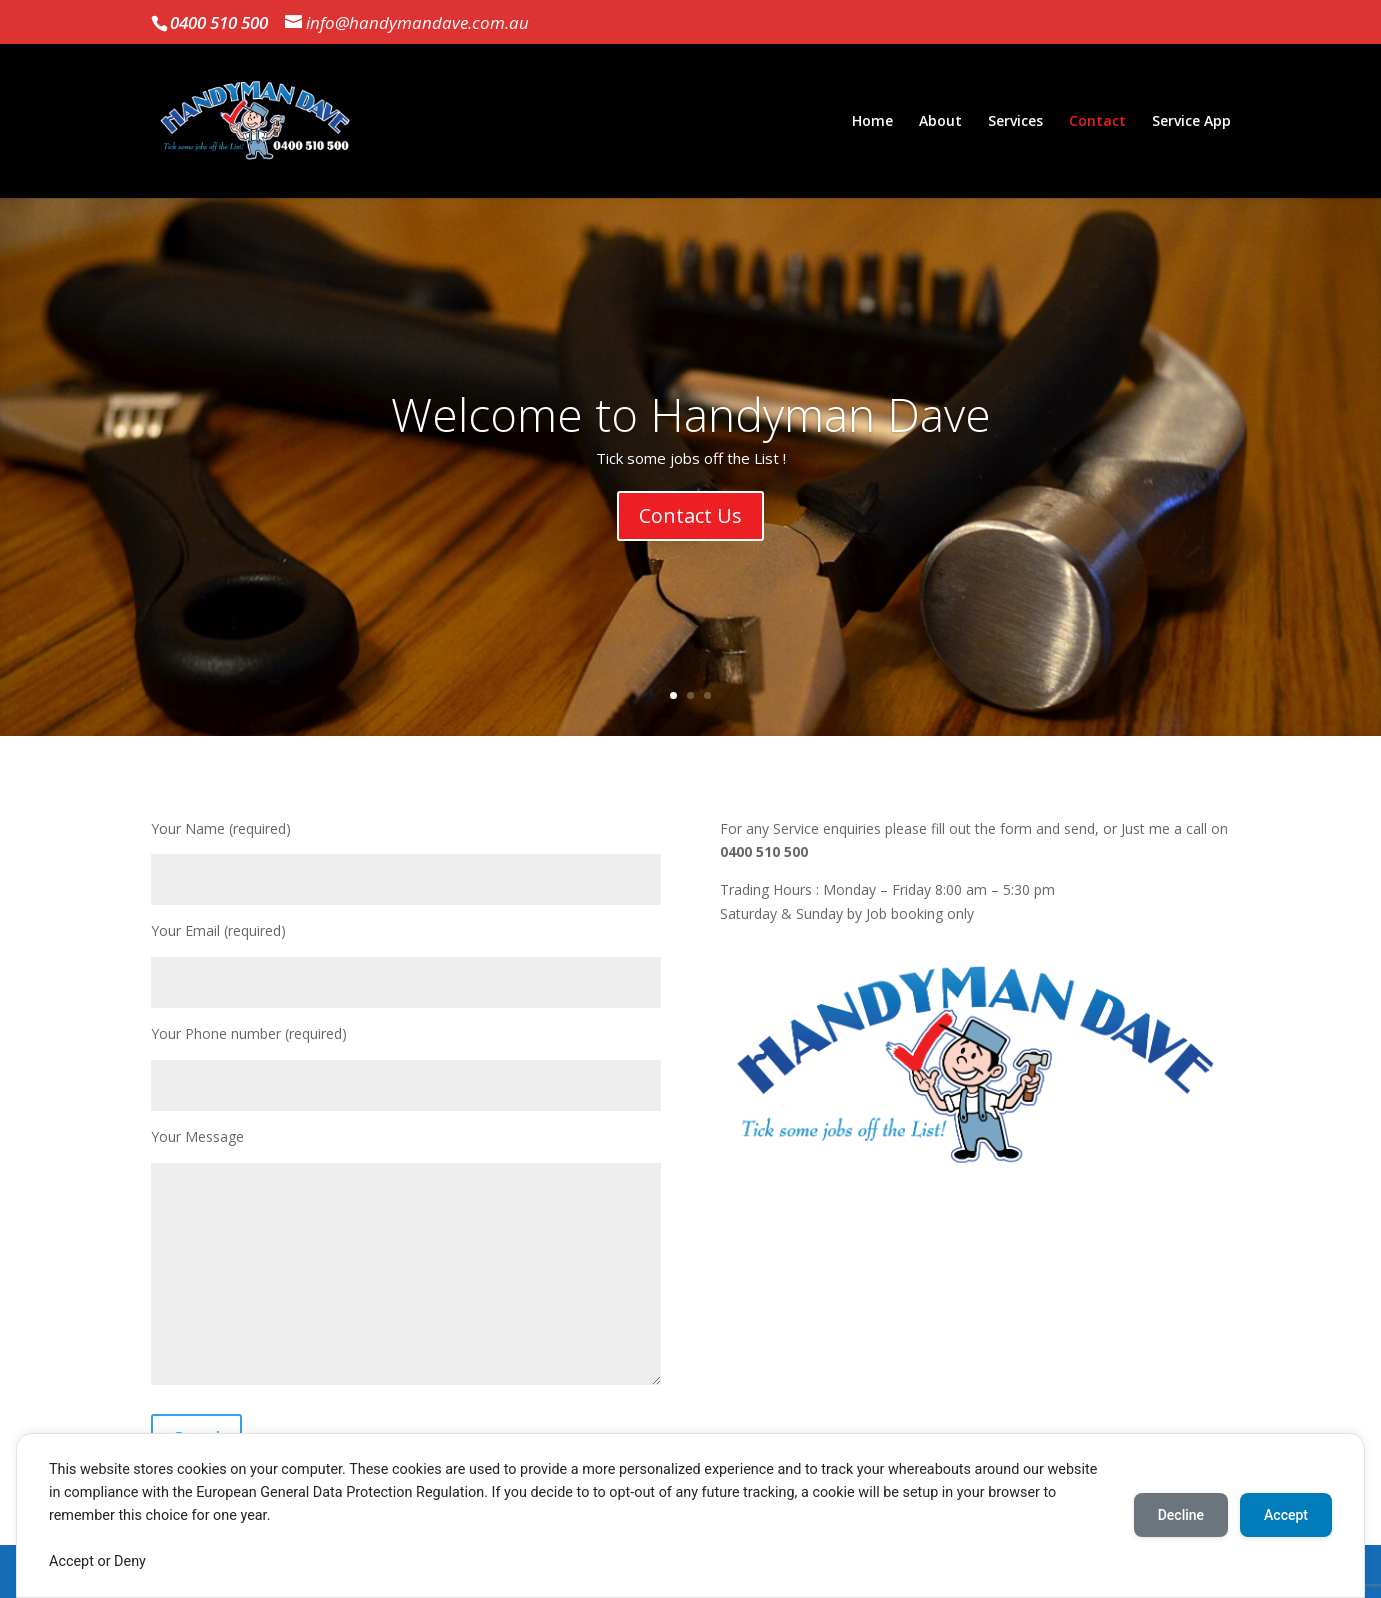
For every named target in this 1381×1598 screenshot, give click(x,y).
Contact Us (690, 516)
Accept (1286, 1515)
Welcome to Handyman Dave (691, 415)
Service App (1191, 122)
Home (872, 122)
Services (1015, 122)
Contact (1097, 122)
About (940, 122)
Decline (1181, 1515)
